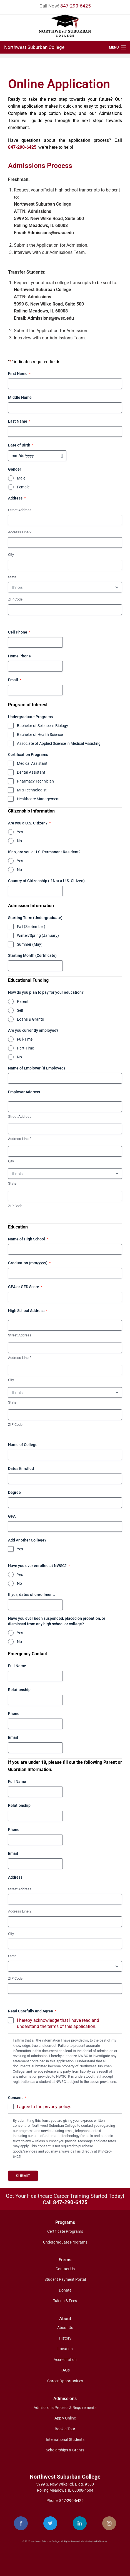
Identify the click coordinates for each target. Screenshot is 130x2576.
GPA (12, 1516)
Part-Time (25, 1048)
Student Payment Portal (65, 2279)
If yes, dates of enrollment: (31, 1594)
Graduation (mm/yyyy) (29, 1263)
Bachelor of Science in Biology (42, 725)
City (11, 554)
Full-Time (24, 1039)
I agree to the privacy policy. (44, 2106)
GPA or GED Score (25, 1287)
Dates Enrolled (21, 1468)
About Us (65, 2327)
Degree (14, 1492)
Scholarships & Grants (65, 2450)
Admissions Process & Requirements (65, 2407)
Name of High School (28, 1239)
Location (65, 2349)
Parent (23, 1001)
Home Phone (19, 656)
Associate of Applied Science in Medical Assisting (59, 743)
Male (21, 478)
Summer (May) (29, 944)
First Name (19, 373)
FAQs (65, 2370)
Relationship (19, 1689)
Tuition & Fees (65, 2301)
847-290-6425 (75, 6)
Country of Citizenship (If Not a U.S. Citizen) (46, 881)
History (65, 2338)
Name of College (23, 1444)
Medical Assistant (32, 763)
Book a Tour (65, 2429)
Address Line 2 (19, 532)
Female (23, 487)
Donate (65, 2290)
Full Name (17, 1666)
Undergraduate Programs (65, 2242)
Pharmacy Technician (35, 781)
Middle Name (20, 397)
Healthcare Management (38, 799)
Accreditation (65, 2359)
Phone (13, 1713)
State (12, 577)
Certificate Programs (65, 2231)
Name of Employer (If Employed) (36, 1068)
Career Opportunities (65, 2381)
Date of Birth (20, 445)
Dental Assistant (31, 772)
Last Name (19, 421)
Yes (20, 832)
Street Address (19, 510)
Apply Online (65, 2418)
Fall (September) (31, 926)
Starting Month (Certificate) (32, 955)
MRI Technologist (32, 790)
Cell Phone (19, 632)
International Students (65, 2439)
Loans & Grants (30, 1019)
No (19, 841)
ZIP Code (15, 599)
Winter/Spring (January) (38, 935)
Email (14, 680)
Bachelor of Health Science (40, 734)
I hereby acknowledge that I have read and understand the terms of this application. (58, 2023)
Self (20, 1010)
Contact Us (65, 2269)
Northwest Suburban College (34, 47)
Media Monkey (99, 2541)
